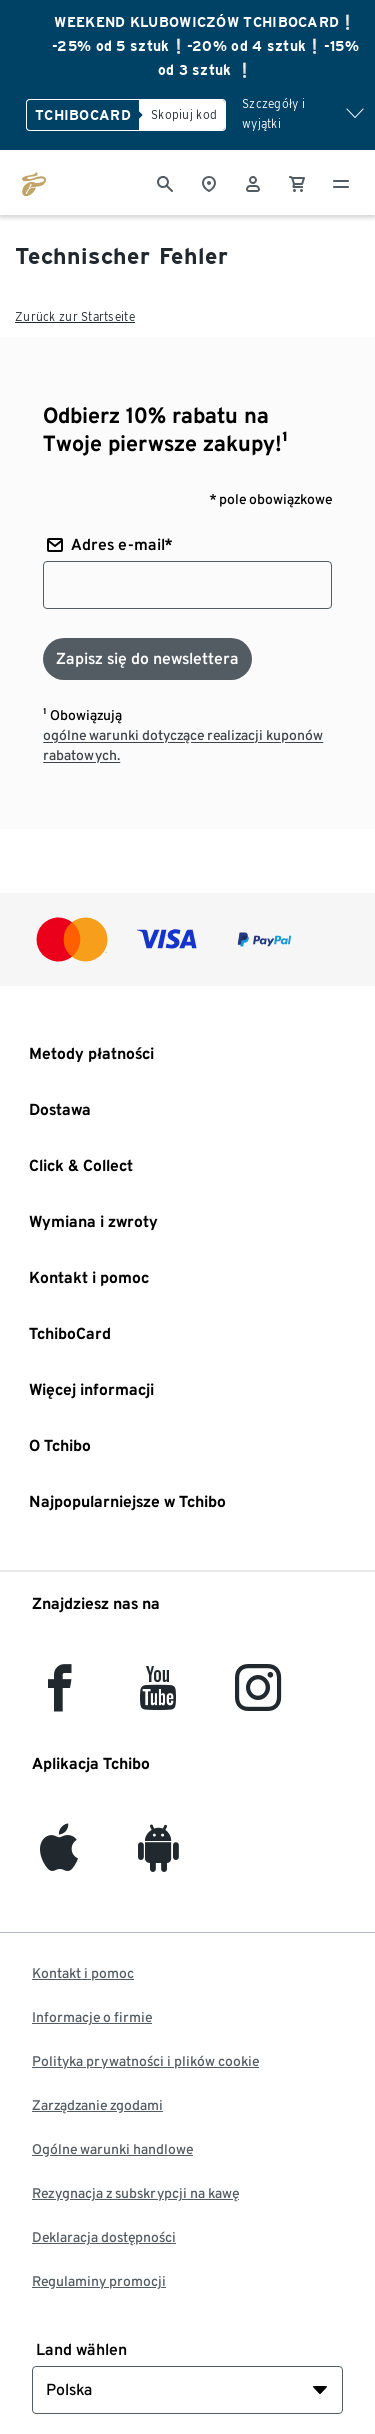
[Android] (158, 1859)
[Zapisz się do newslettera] (147, 659)
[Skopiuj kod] (182, 115)
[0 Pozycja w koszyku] (297, 182)
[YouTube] (159, 1699)
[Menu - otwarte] (341, 182)
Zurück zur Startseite (75, 316)
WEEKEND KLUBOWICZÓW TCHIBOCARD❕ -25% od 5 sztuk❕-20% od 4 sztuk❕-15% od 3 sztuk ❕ (205, 46)
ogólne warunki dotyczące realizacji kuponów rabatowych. (183, 745)
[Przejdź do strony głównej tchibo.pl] (34, 182)
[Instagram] (258, 1699)
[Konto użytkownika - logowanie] (253, 182)
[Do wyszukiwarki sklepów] (209, 182)
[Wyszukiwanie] (165, 182)
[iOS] (59, 1859)
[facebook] (59, 1699)
